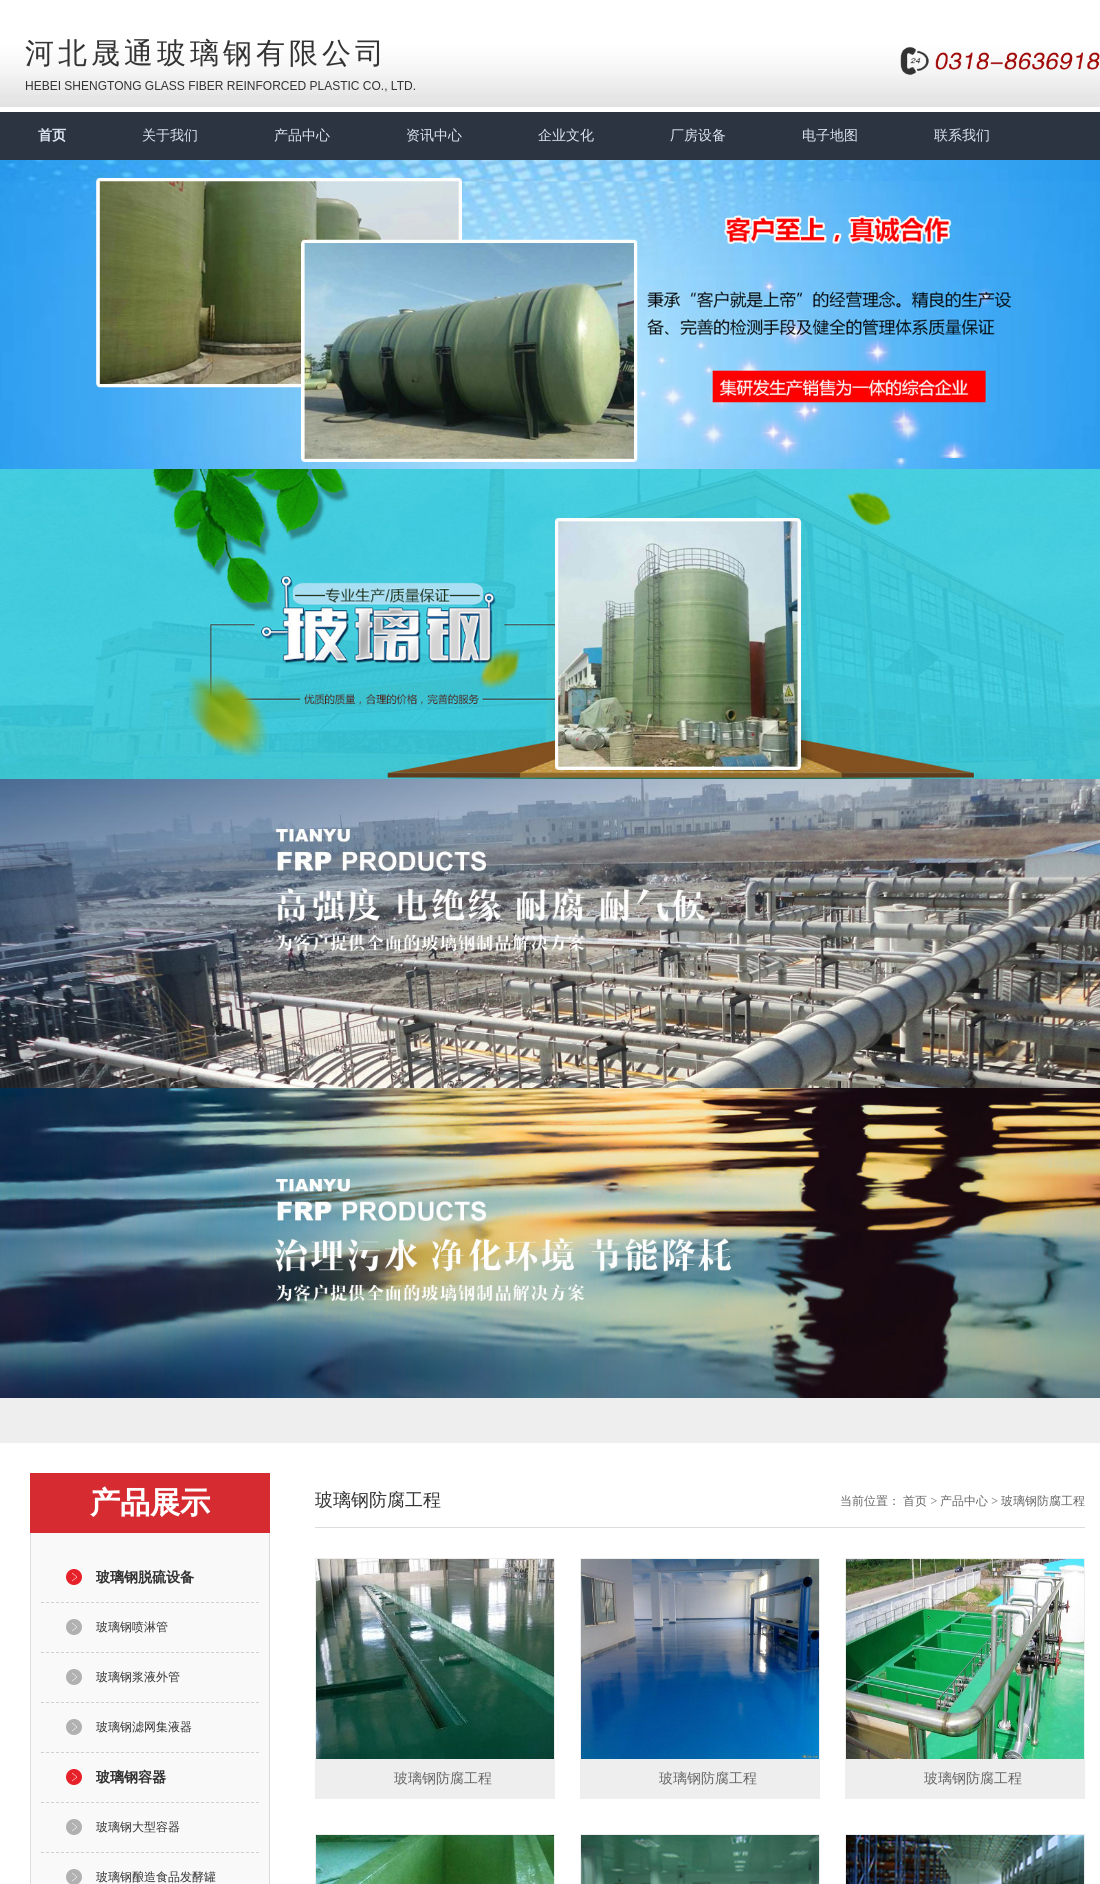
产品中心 (302, 135)
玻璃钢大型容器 (138, 1827)
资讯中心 (434, 135)
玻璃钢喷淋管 (132, 1627)
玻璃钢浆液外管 (138, 1677)
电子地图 (830, 135)
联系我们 (962, 135)
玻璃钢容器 (131, 1777)
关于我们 (170, 135)
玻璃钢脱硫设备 (145, 1577)
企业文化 (566, 135)
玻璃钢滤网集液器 (144, 1727)
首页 (52, 135)
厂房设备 (698, 135)
